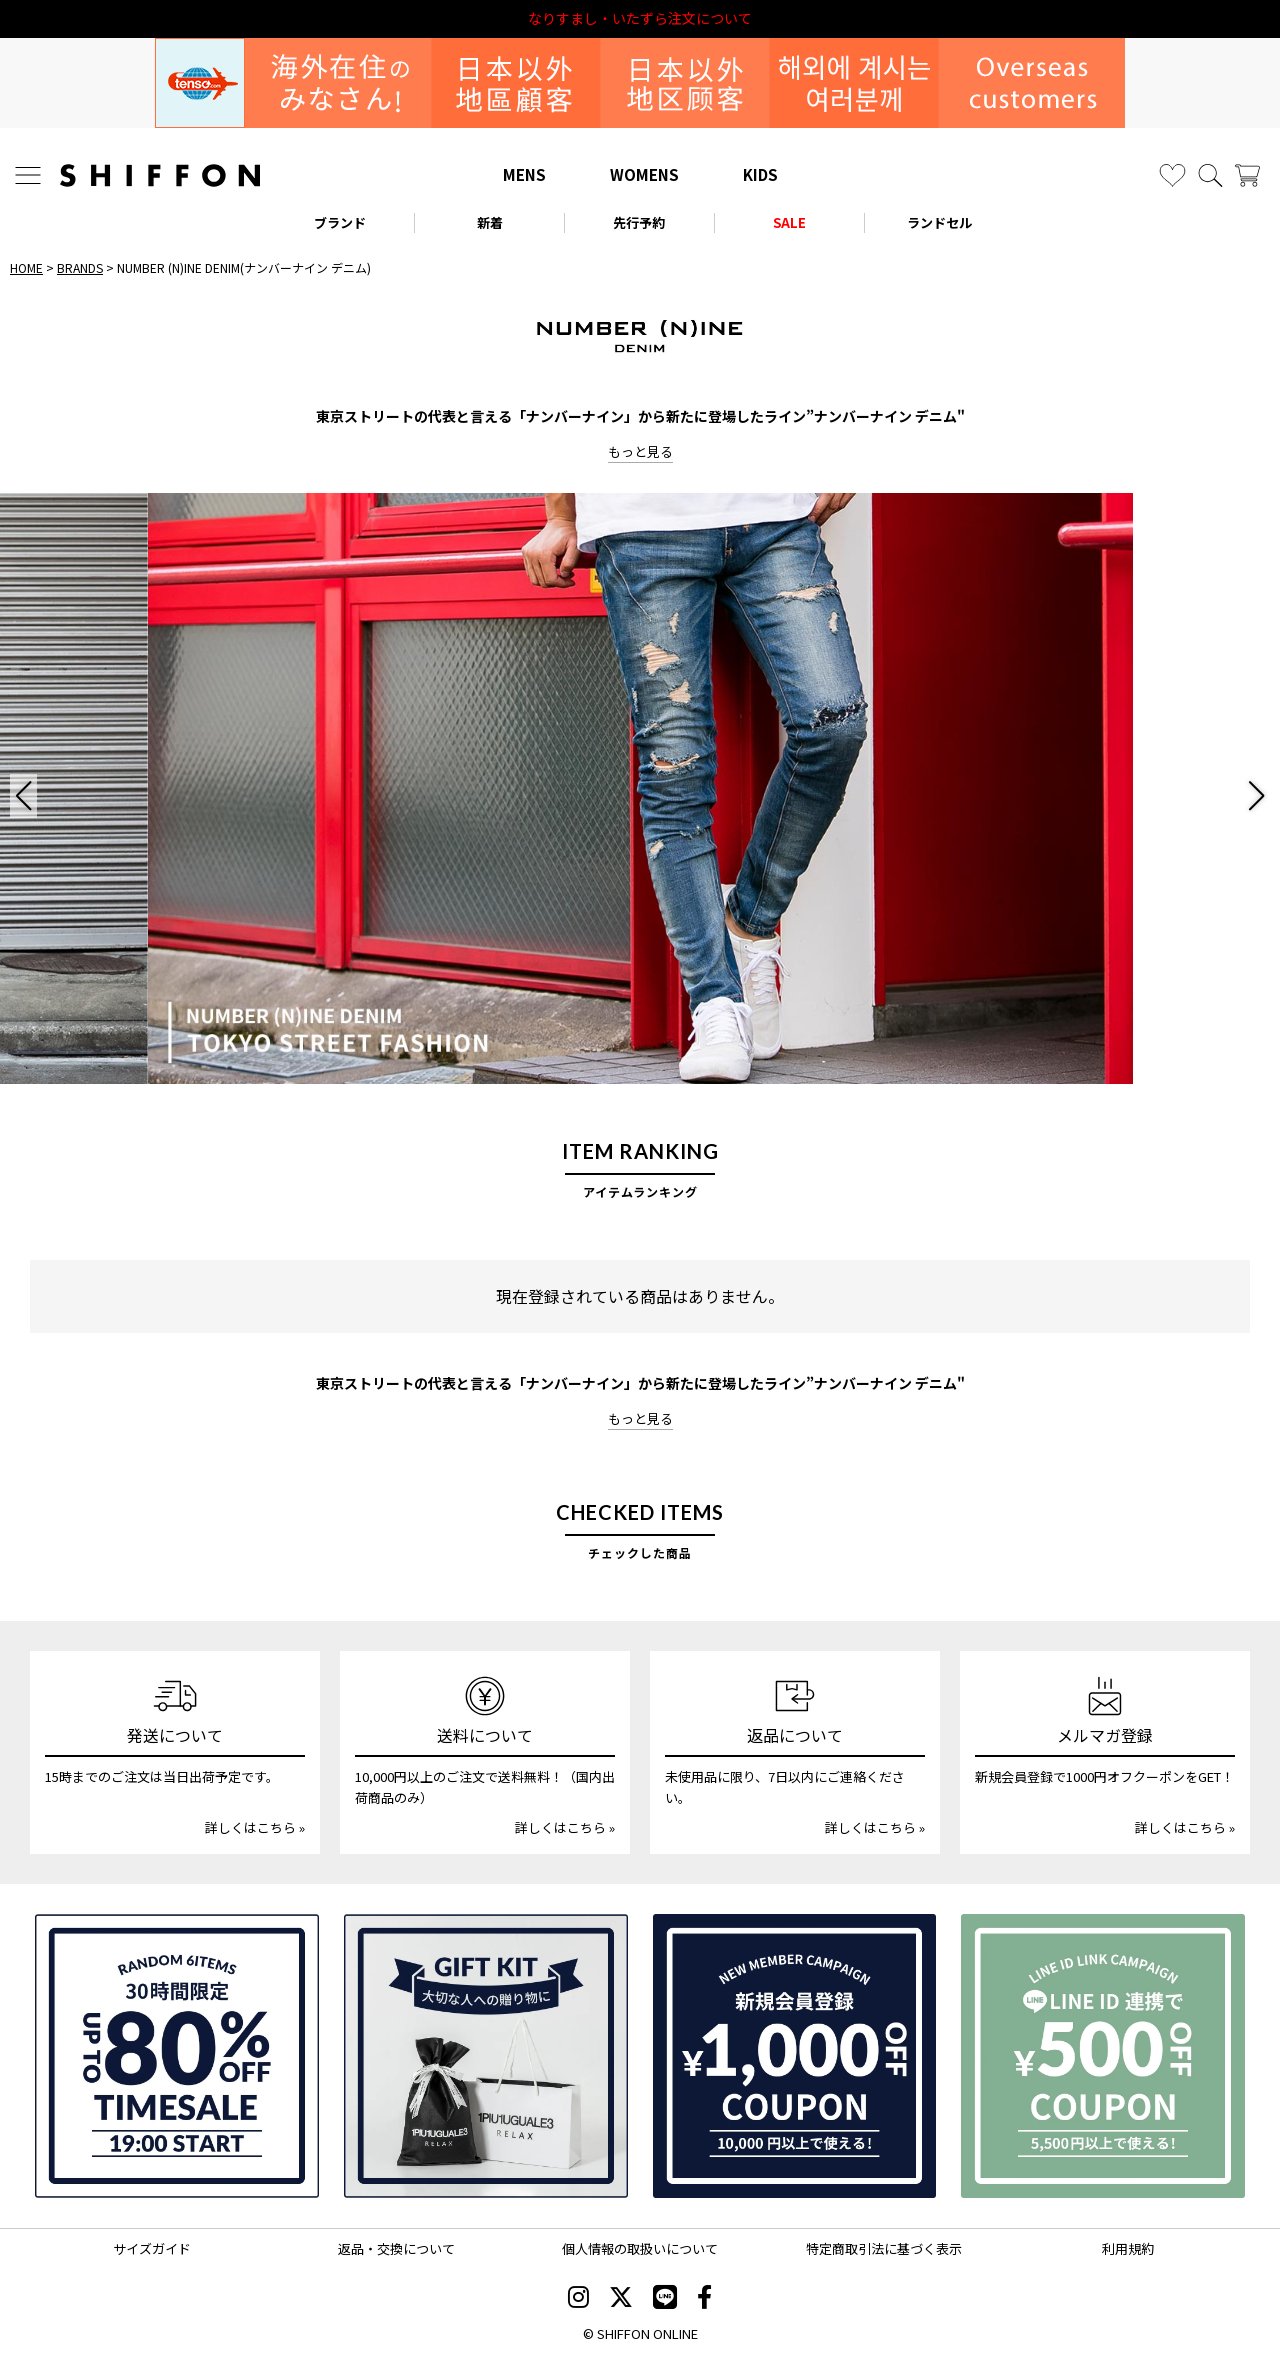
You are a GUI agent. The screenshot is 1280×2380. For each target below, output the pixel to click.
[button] (23, 796)
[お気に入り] (1172, 175)
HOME (26, 267)
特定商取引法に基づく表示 (884, 2248)
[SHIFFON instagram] (578, 2299)
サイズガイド (152, 2248)
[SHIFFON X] (621, 2299)
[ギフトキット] (486, 2056)
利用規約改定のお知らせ (640, 18)
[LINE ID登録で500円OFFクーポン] (1103, 2056)
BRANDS (80, 267)
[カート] (1247, 175)
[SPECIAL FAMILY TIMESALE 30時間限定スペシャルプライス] (177, 2056)
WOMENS (644, 174)
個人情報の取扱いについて (640, 2248)
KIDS (760, 174)
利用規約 (1128, 2248)
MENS (524, 174)
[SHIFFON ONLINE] (160, 175)
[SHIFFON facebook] (704, 2299)
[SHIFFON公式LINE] (665, 2299)
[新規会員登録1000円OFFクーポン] (795, 2056)
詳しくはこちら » (255, 1827)
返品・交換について (396, 2248)
